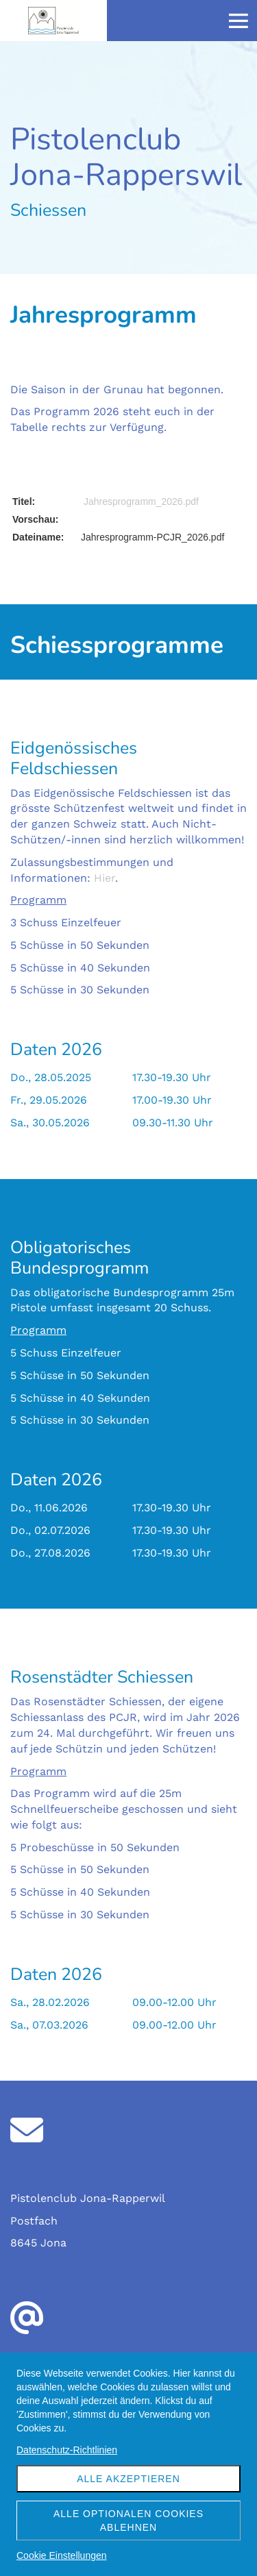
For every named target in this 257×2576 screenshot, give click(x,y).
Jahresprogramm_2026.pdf (141, 501)
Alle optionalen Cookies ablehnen (128, 2520)
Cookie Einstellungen (61, 2555)
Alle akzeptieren (128, 2478)
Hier (104, 877)
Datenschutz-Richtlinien (66, 2449)
